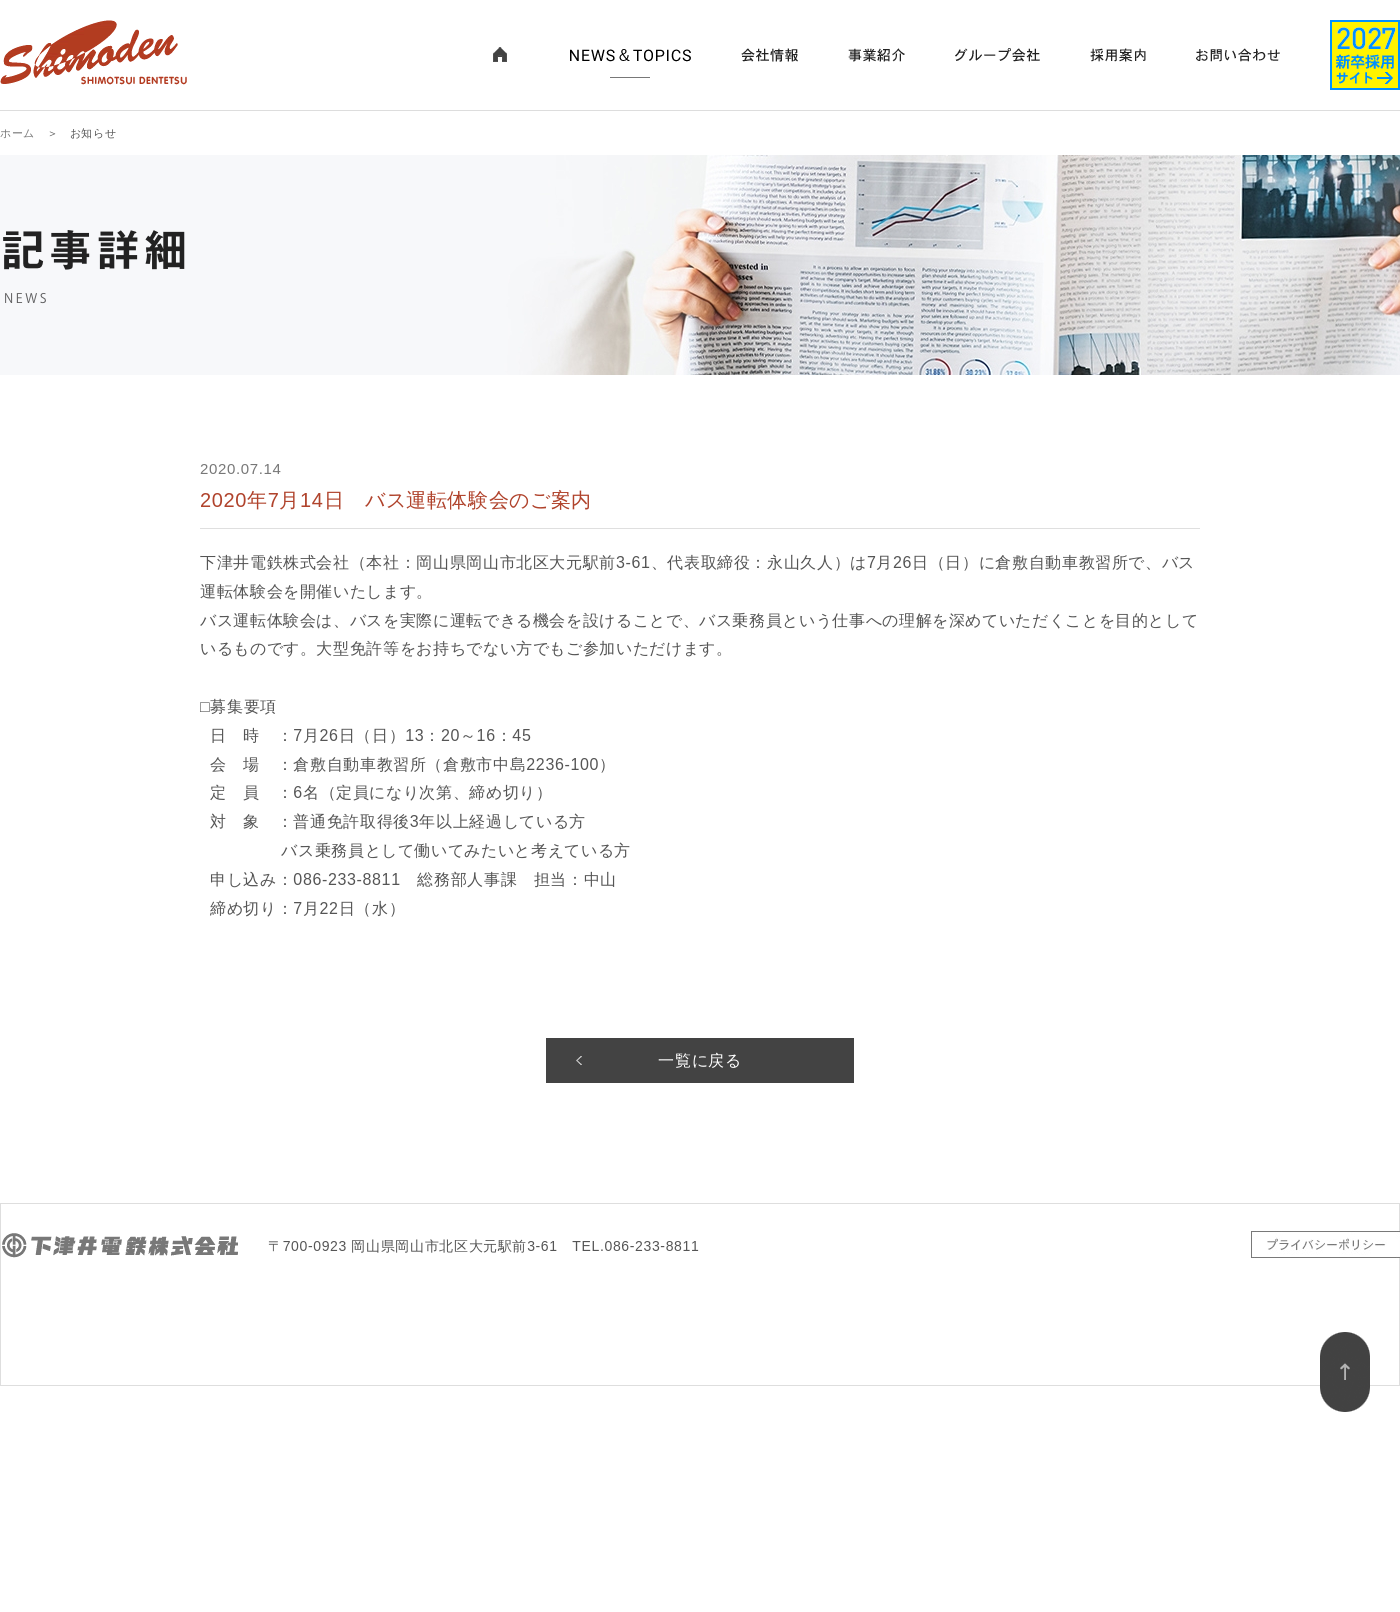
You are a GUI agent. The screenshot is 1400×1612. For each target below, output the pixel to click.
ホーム (17, 133)
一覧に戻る (699, 1060)
